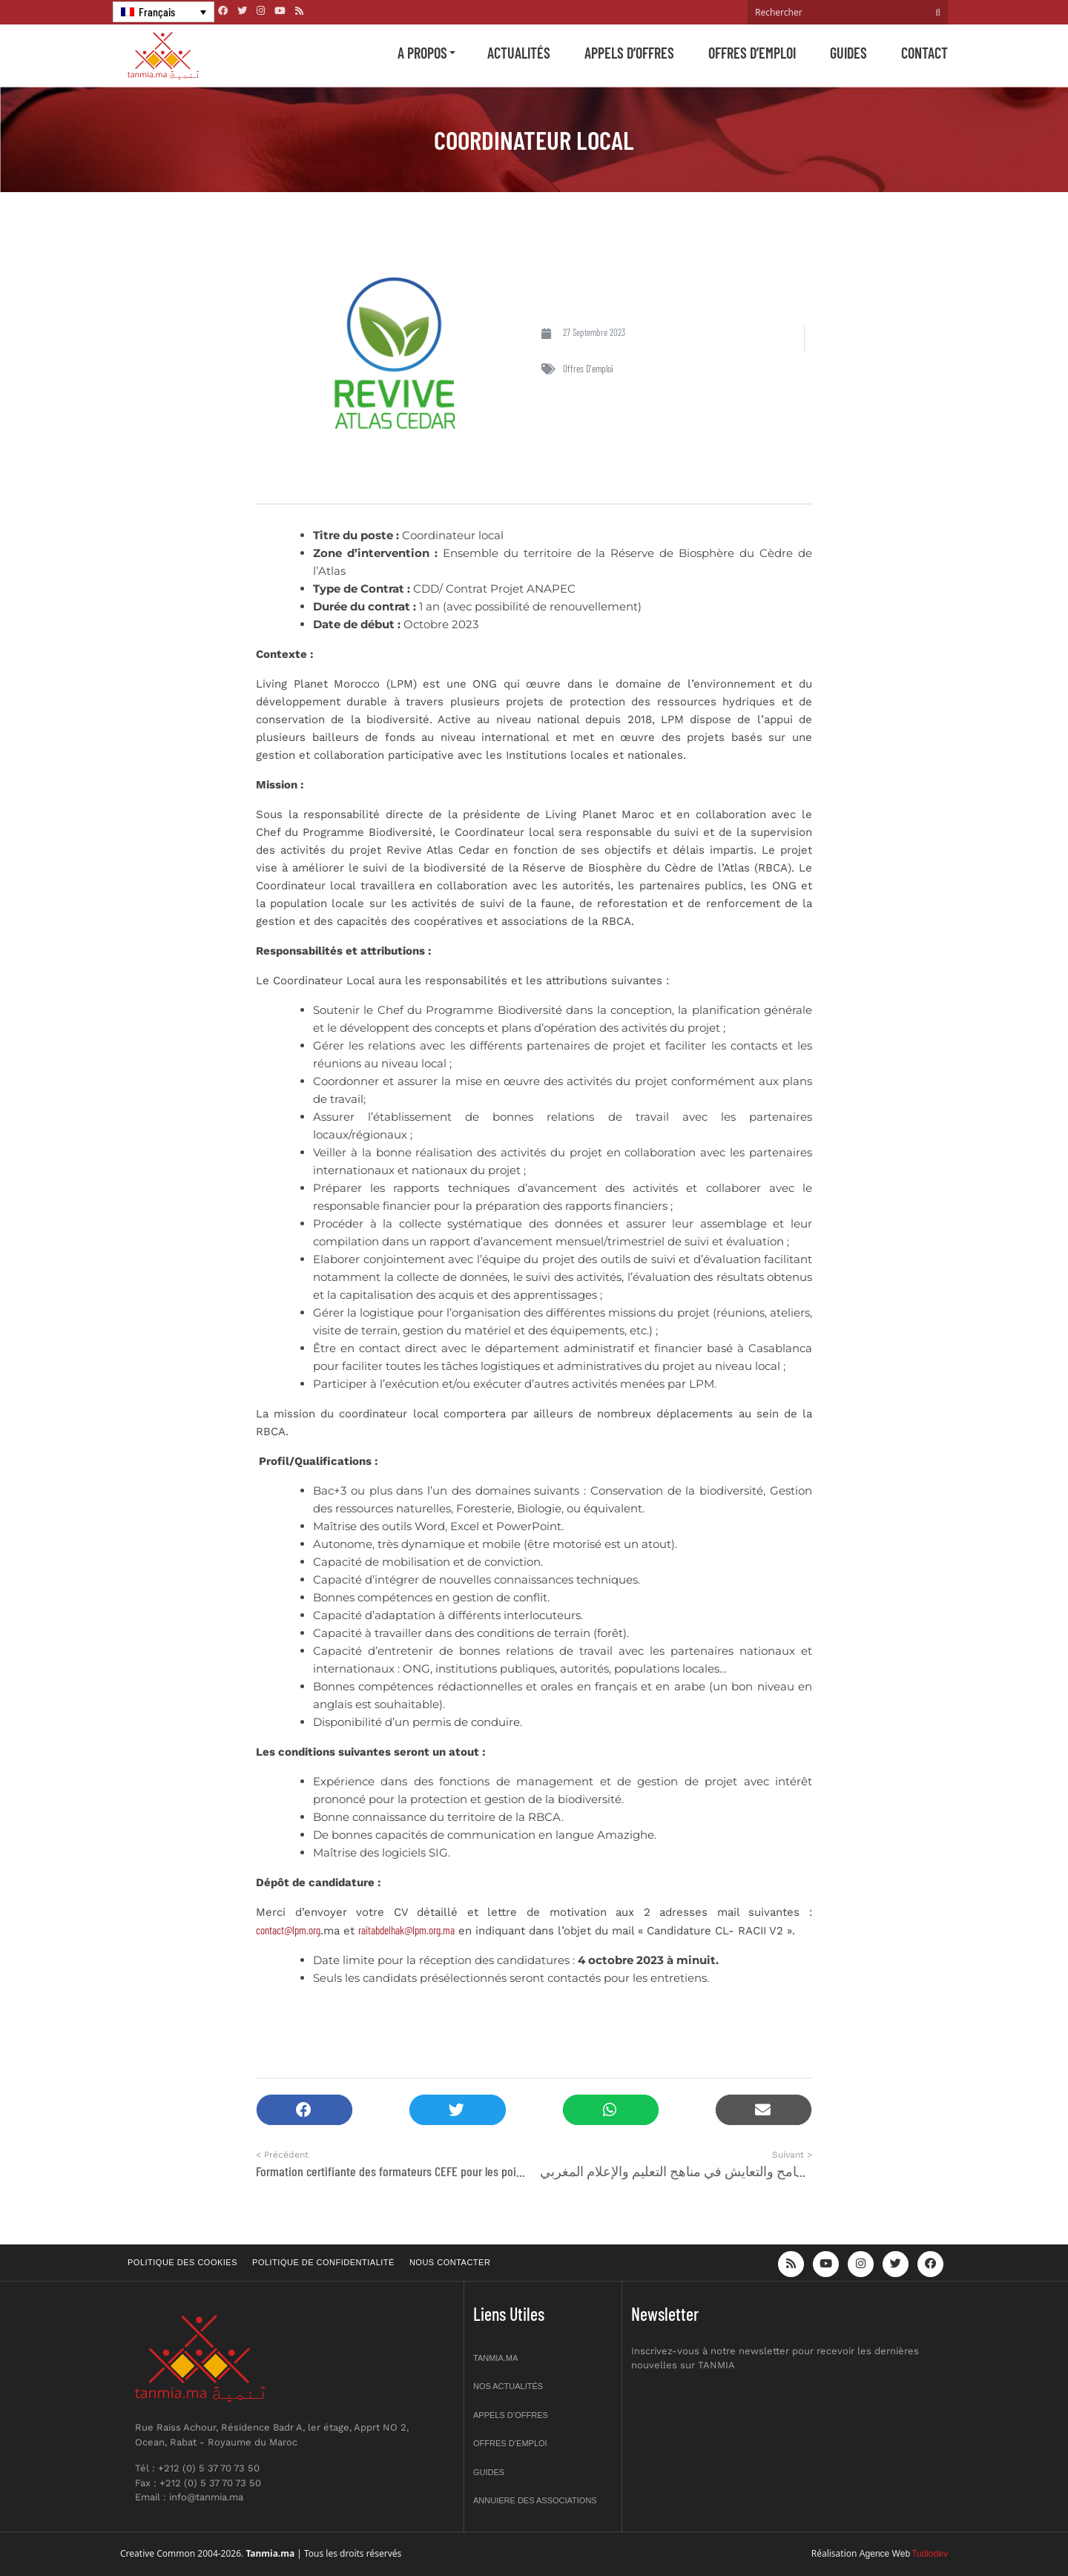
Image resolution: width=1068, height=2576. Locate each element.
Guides (848, 53)
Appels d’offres (629, 53)
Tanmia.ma (495, 2357)
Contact (924, 53)
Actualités (518, 53)
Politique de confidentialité (323, 2262)
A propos (422, 53)
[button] (304, 2110)
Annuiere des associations (535, 2500)
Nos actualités (508, 2386)
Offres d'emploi (588, 369)
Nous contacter (449, 2262)
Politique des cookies (182, 2262)
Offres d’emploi (752, 53)
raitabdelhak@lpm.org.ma (406, 1930)
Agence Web (885, 2554)
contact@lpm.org (288, 1930)
